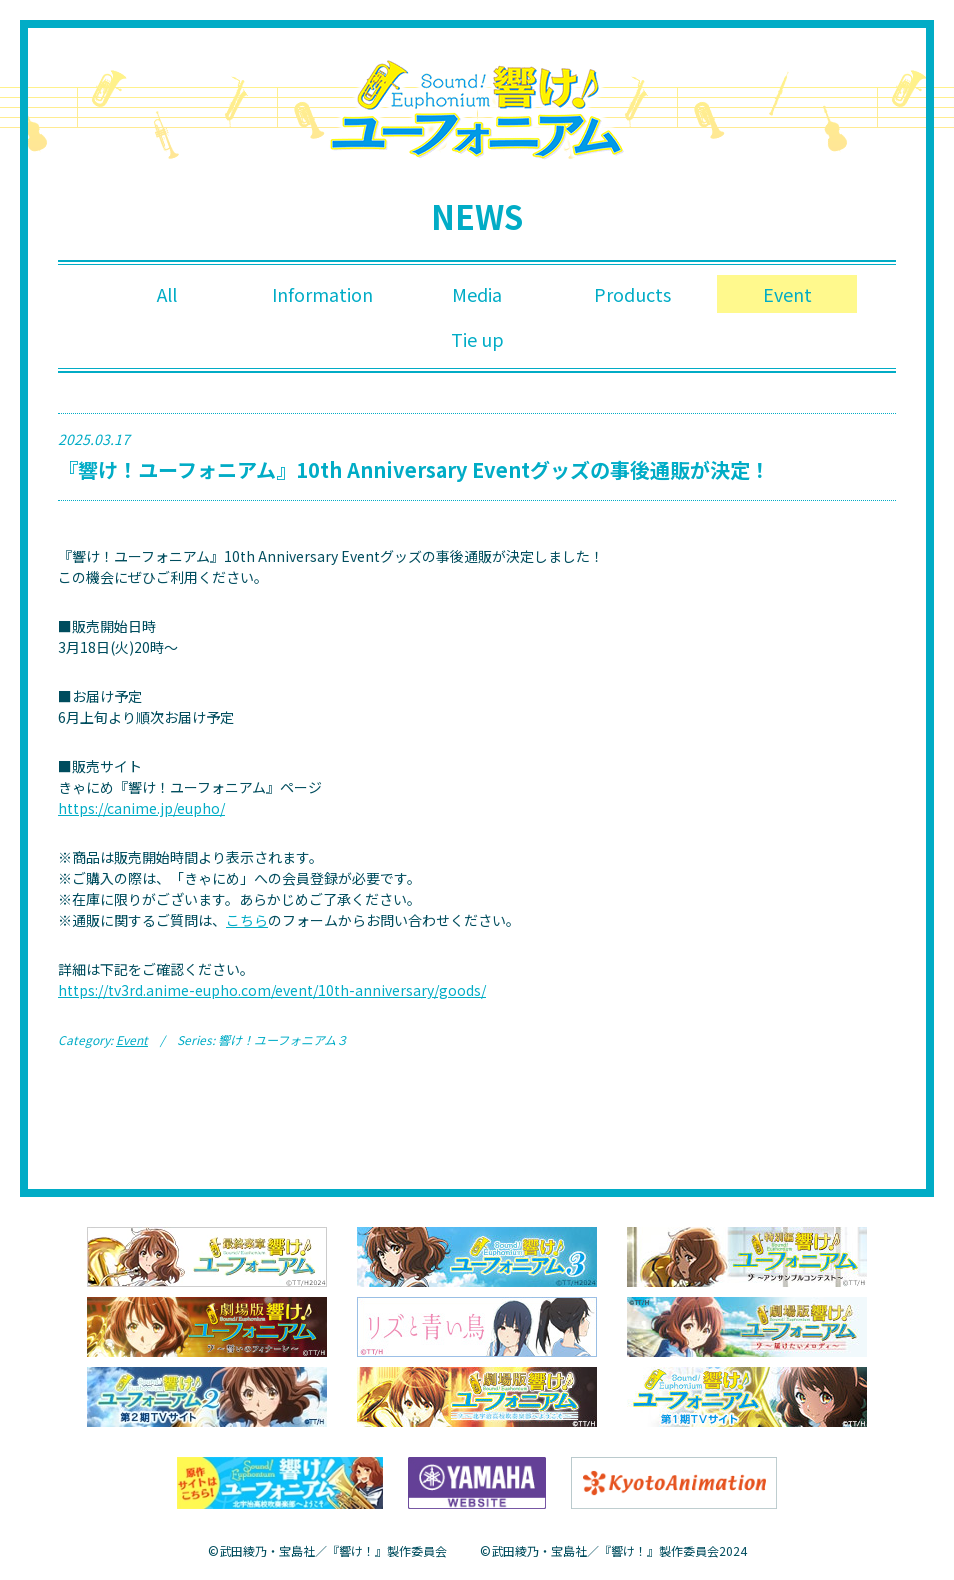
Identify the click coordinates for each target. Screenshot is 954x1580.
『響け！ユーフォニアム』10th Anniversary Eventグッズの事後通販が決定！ (414, 470)
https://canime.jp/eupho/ (141, 809)
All (167, 294)
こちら (247, 921)
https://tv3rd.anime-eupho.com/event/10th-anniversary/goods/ (272, 991)
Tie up (477, 340)
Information (322, 294)
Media (477, 294)
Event (787, 294)
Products (632, 294)
